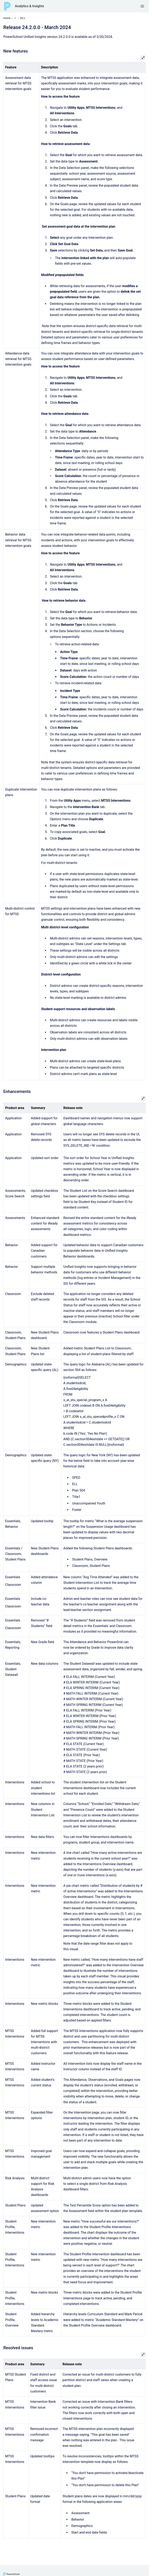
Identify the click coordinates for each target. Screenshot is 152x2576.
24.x (22, 18)
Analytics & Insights (29, 6)
